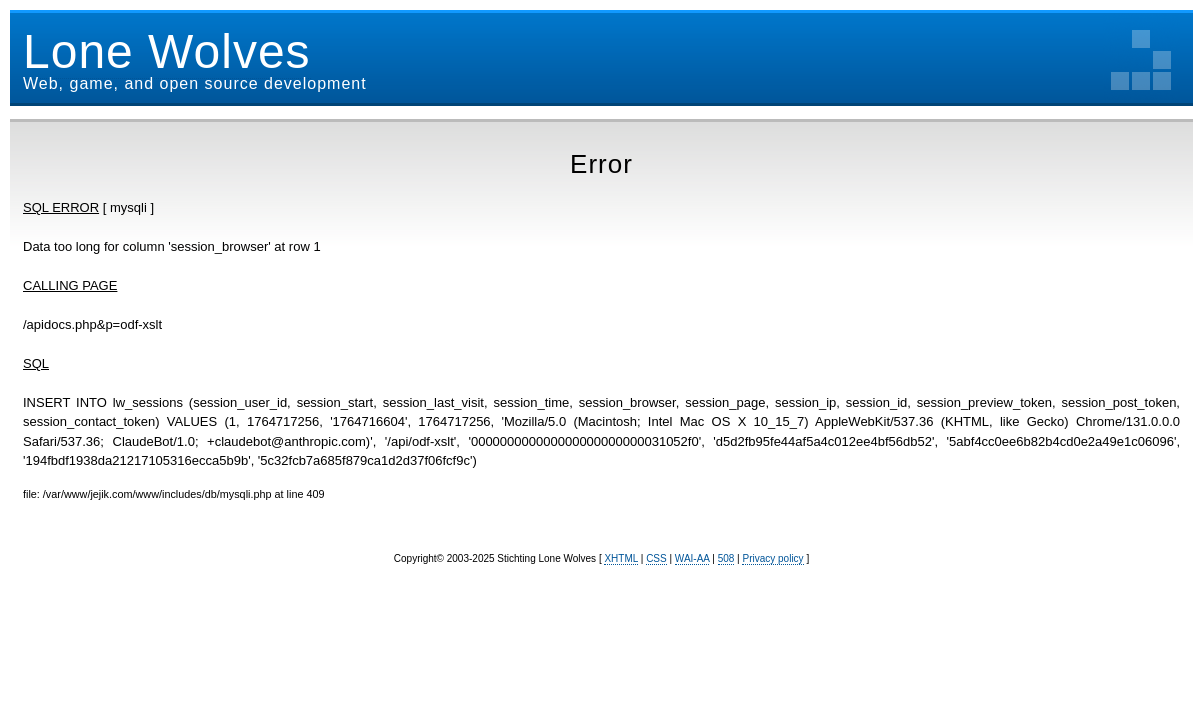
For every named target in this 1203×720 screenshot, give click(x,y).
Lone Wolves (167, 51)
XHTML (621, 558)
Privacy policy (772, 558)
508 (726, 558)
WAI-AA (692, 558)
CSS (656, 558)
